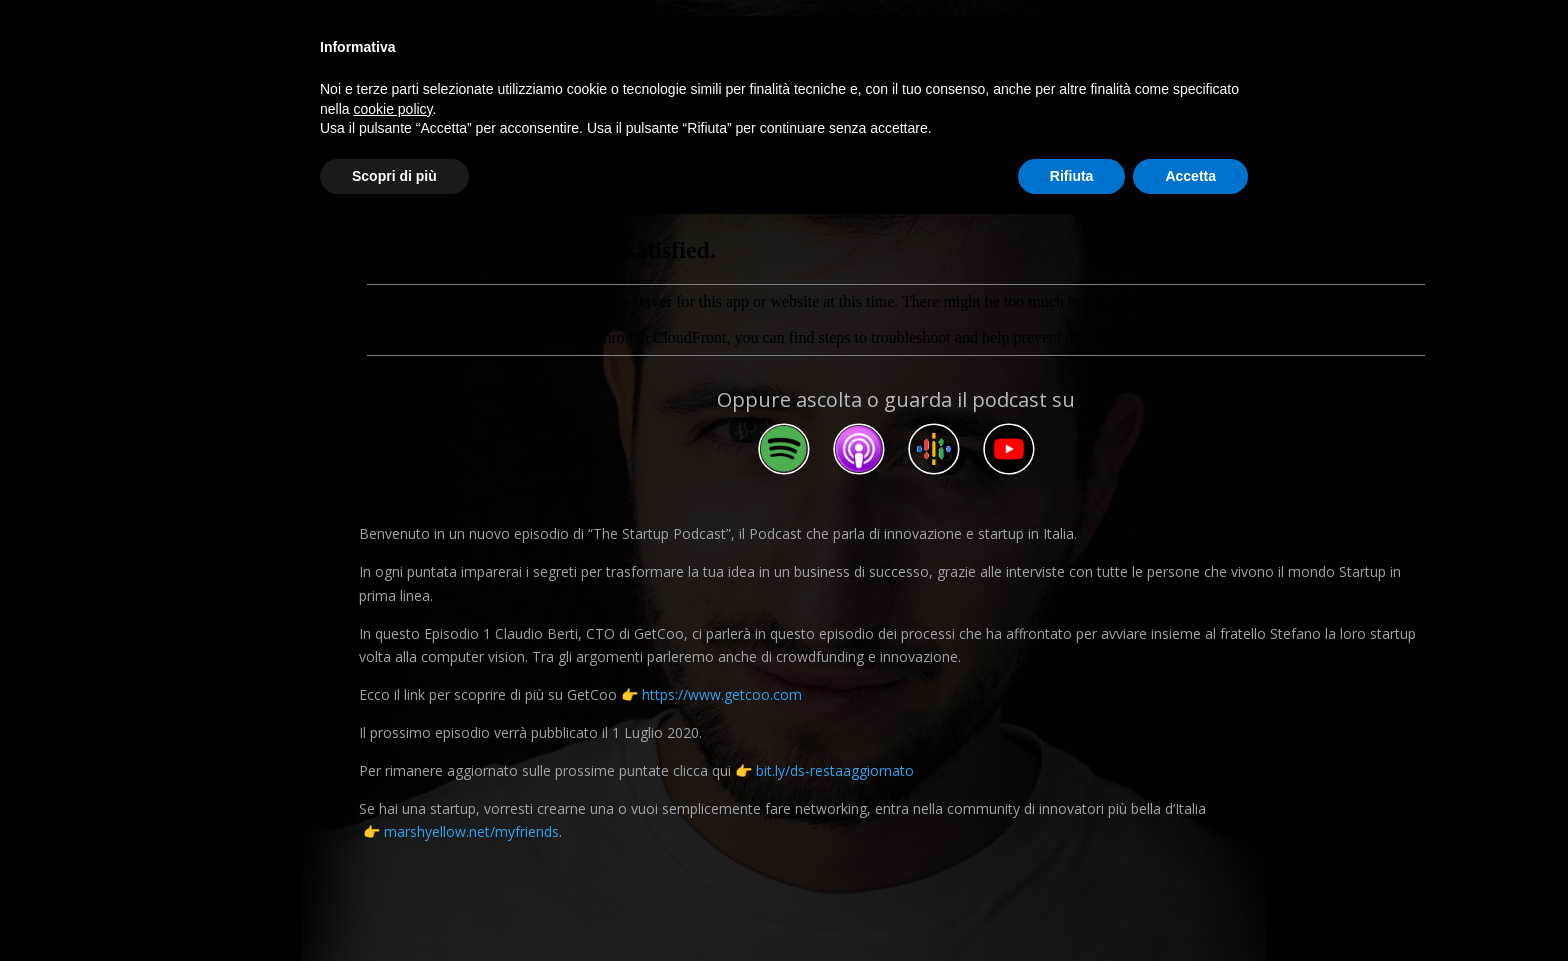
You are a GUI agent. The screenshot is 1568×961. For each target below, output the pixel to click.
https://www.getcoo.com (722, 694)
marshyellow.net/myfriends (471, 831)
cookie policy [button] (392, 109)
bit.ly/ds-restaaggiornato (835, 770)
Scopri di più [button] (394, 176)
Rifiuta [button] (1072, 176)
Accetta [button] (1190, 176)
